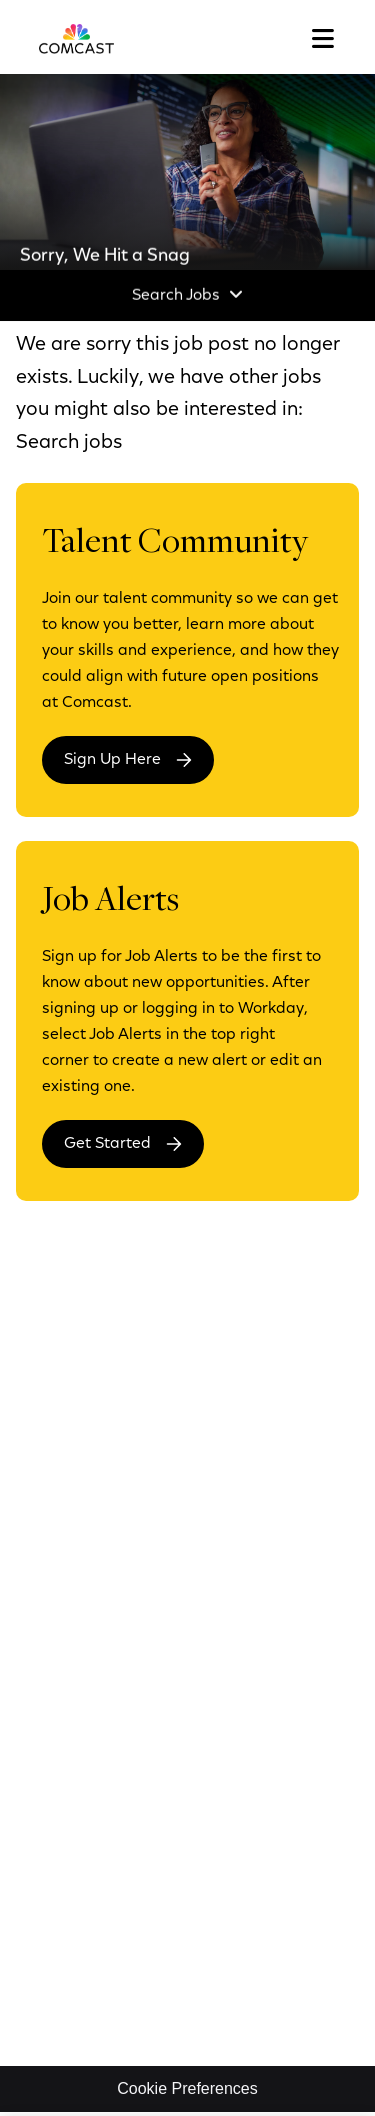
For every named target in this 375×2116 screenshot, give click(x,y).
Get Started (107, 1144)
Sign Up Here (112, 760)
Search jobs (69, 443)
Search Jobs (176, 296)
